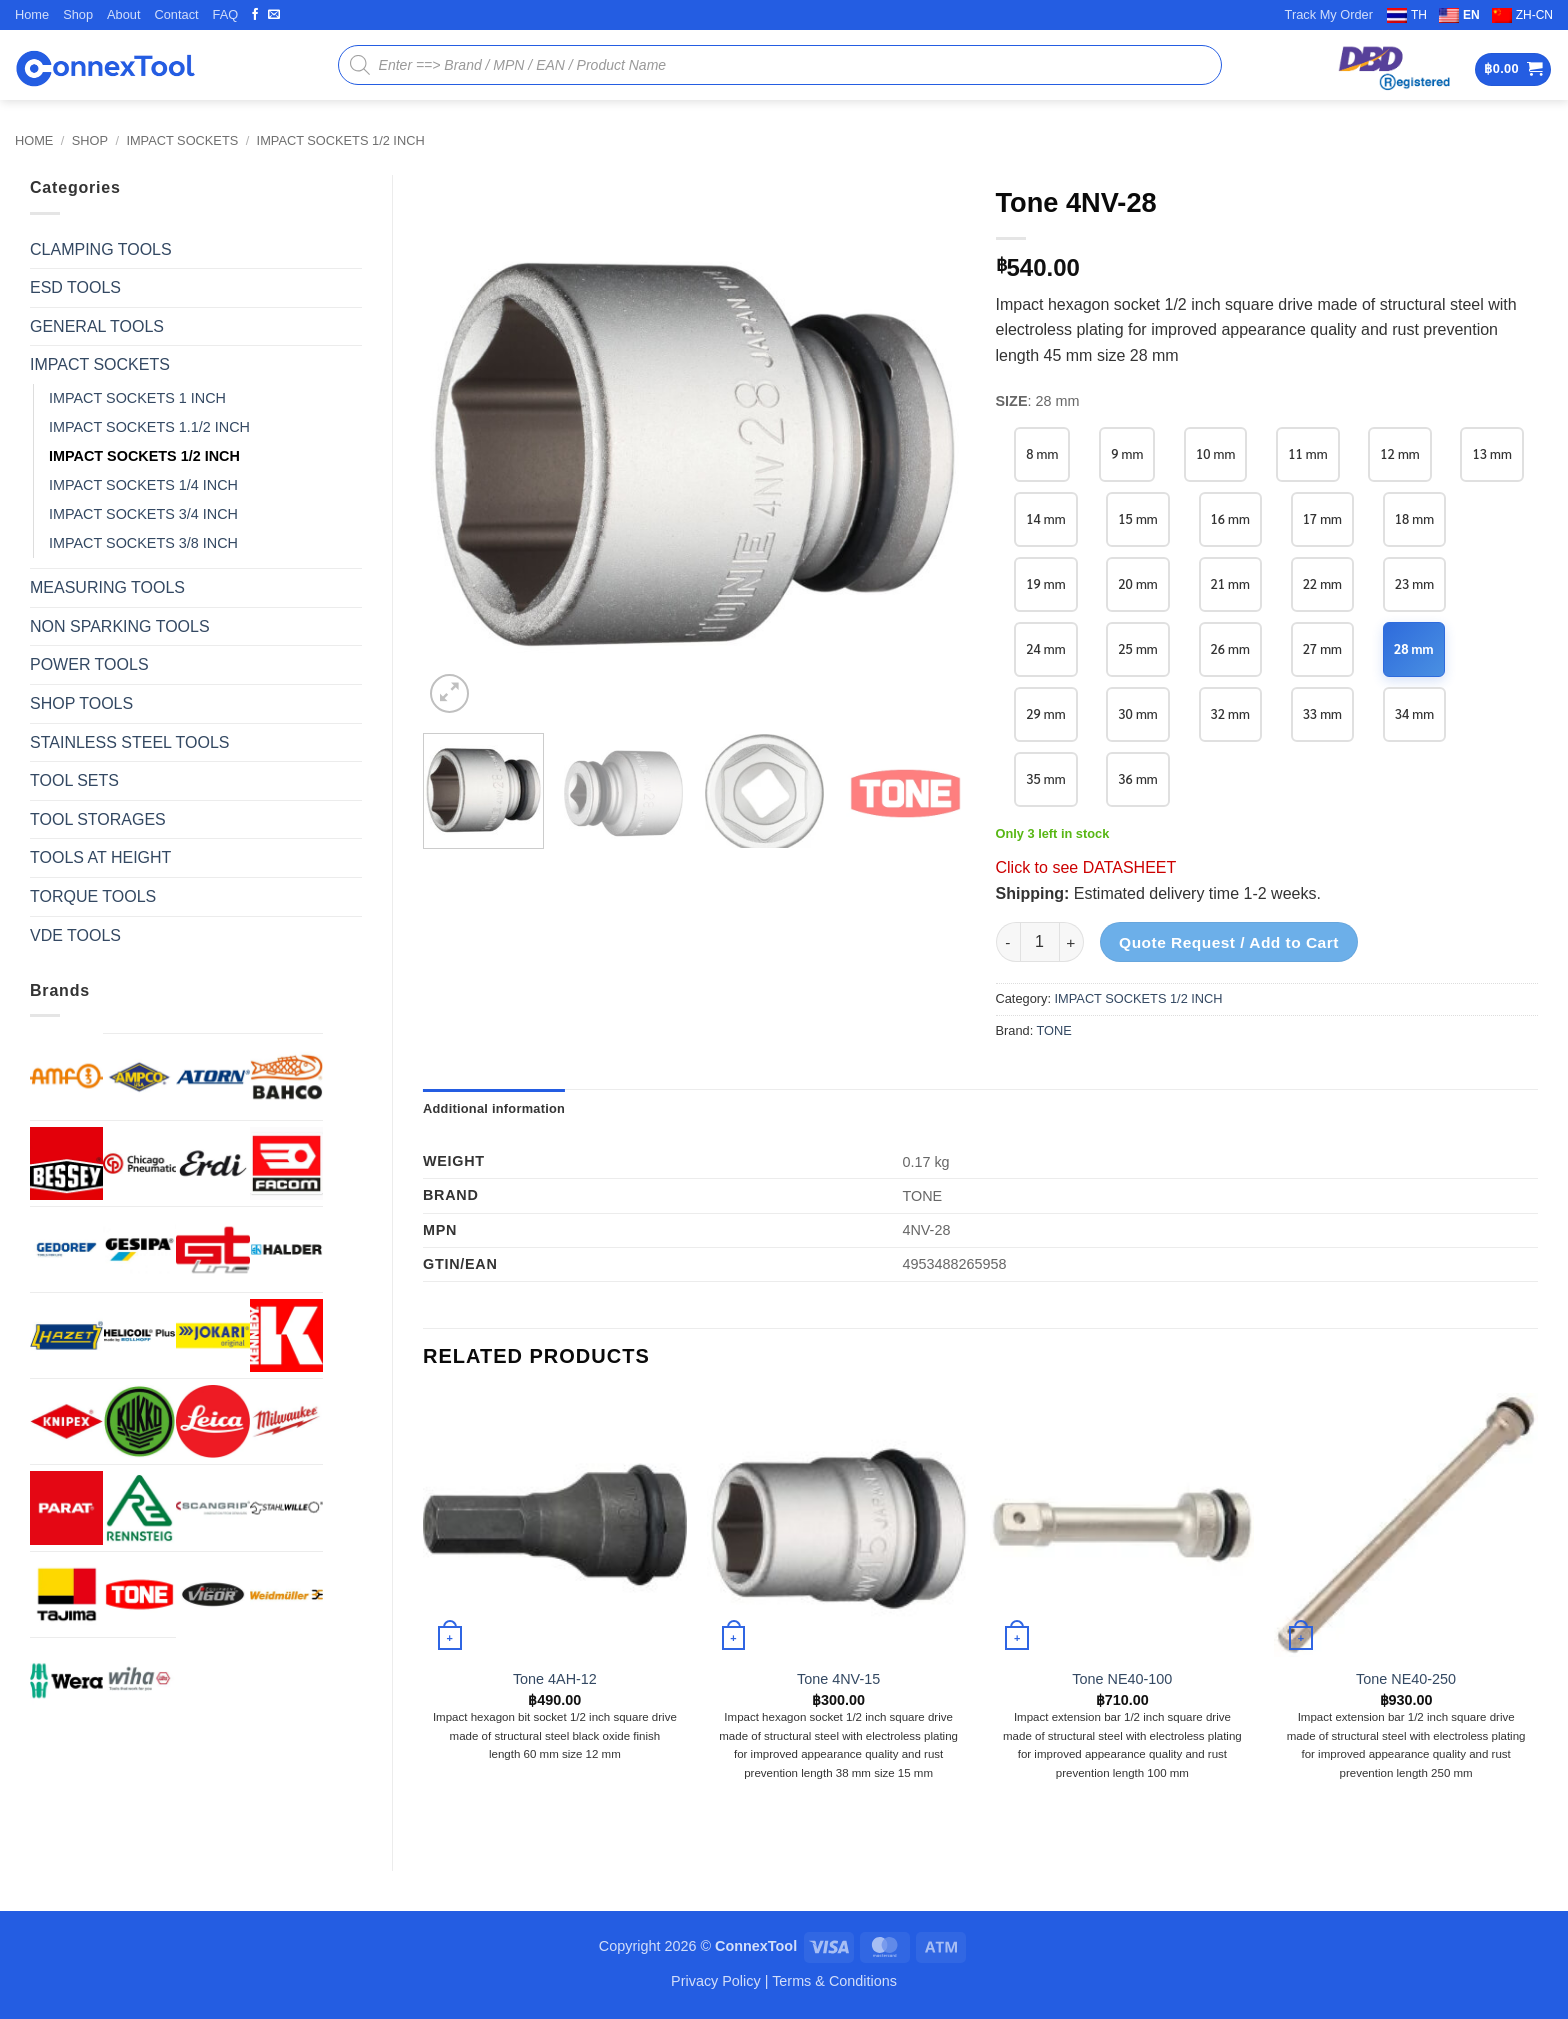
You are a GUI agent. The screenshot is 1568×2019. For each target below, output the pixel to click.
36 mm (1137, 778)
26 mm (1230, 648)
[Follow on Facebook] (255, 15)
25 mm (1137, 648)
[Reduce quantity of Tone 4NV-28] (1008, 942)
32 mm (1230, 713)
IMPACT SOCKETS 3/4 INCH (143, 514)
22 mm (1322, 583)
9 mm (1127, 453)
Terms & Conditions (834, 1981)
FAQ (226, 14)
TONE (1054, 1030)
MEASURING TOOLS (107, 587)
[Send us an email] (274, 15)
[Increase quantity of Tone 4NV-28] (1072, 942)
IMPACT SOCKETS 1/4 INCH (143, 485)
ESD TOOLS (75, 287)
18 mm (1414, 518)
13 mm (1491, 453)
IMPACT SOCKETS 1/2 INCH (341, 140)
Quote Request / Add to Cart (1229, 942)
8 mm (1042, 453)
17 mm (1322, 518)
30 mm (1137, 713)
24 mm (1045, 648)
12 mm (1399, 453)
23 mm (1414, 583)
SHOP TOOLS (81, 703)
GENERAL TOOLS (97, 326)
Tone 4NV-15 (838, 1679)
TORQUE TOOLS (93, 896)
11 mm (1307, 453)
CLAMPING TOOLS (101, 249)
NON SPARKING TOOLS (120, 626)
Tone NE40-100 (1122, 1679)
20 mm (1137, 583)
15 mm (1137, 518)
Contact (176, 14)
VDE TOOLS (75, 935)
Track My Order (1329, 14)
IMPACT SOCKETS (182, 140)
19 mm (1045, 583)
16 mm (1230, 518)
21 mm (1230, 583)
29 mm (1045, 713)
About (123, 14)
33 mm (1322, 713)
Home (32, 14)
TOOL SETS (74, 780)
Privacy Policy (716, 1981)
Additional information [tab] (494, 1108)
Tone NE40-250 (1406, 1679)
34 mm (1414, 713)
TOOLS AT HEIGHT (100, 857)
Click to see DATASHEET (1086, 867)
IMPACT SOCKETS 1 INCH (137, 398)
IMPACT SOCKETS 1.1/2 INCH (149, 427)
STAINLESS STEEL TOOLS (129, 742)
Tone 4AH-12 (555, 1679)
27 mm (1322, 648)
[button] (1513, 69)
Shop (78, 14)
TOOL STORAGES (98, 819)
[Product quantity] (1040, 942)
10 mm (1215, 453)
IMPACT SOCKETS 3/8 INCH (143, 543)
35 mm (1045, 778)
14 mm (1045, 518)
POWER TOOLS (89, 664)
